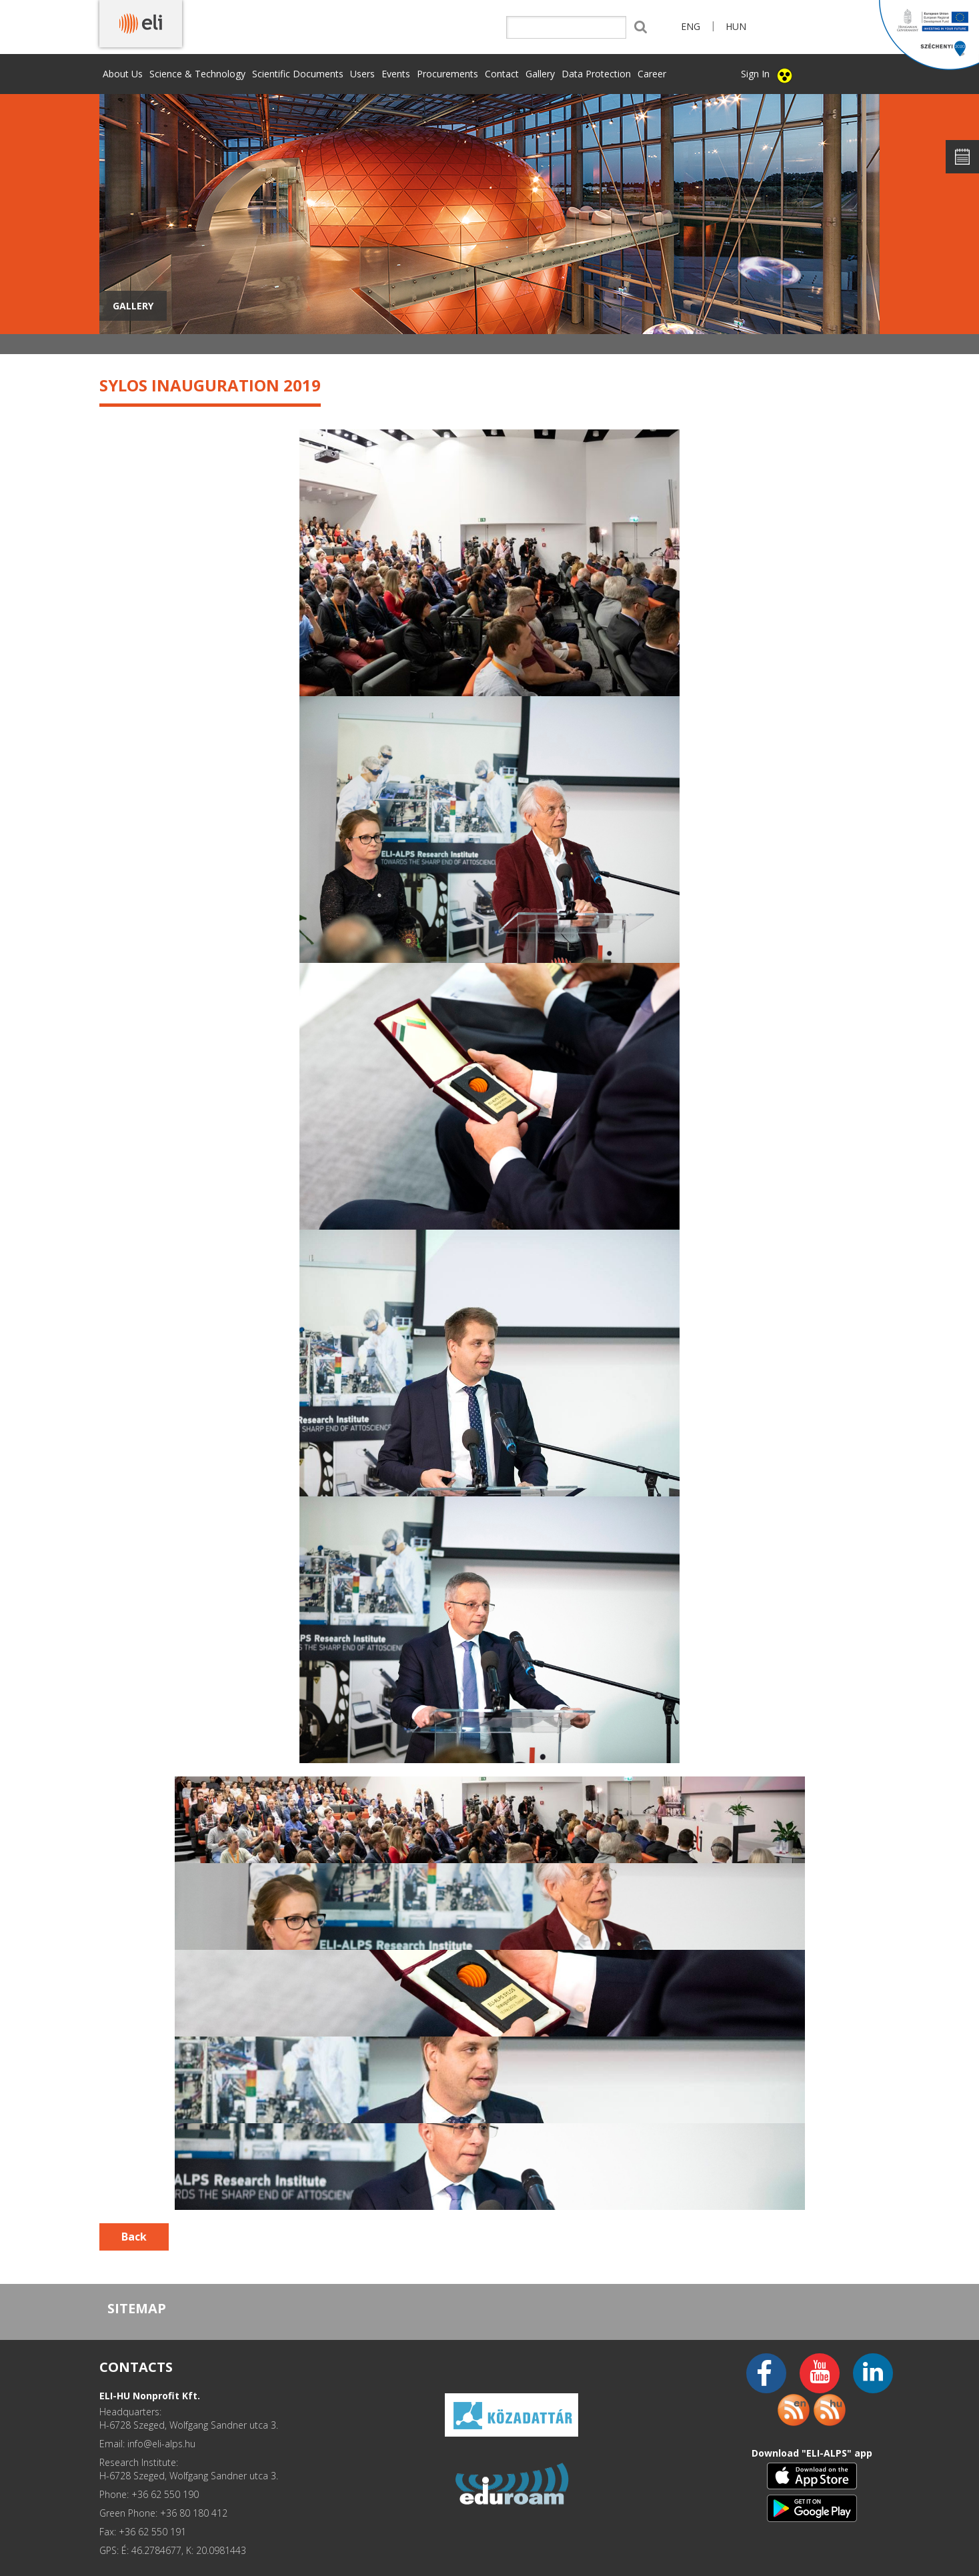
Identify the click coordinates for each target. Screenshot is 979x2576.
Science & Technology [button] (197, 73)
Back (134, 2236)
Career (652, 73)
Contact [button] (502, 73)
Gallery (540, 73)
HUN (736, 26)
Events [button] (395, 73)
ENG (690, 26)
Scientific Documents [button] (297, 73)
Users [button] (362, 73)
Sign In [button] (755, 73)
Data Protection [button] (596, 73)
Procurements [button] (447, 73)
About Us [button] (123, 73)
